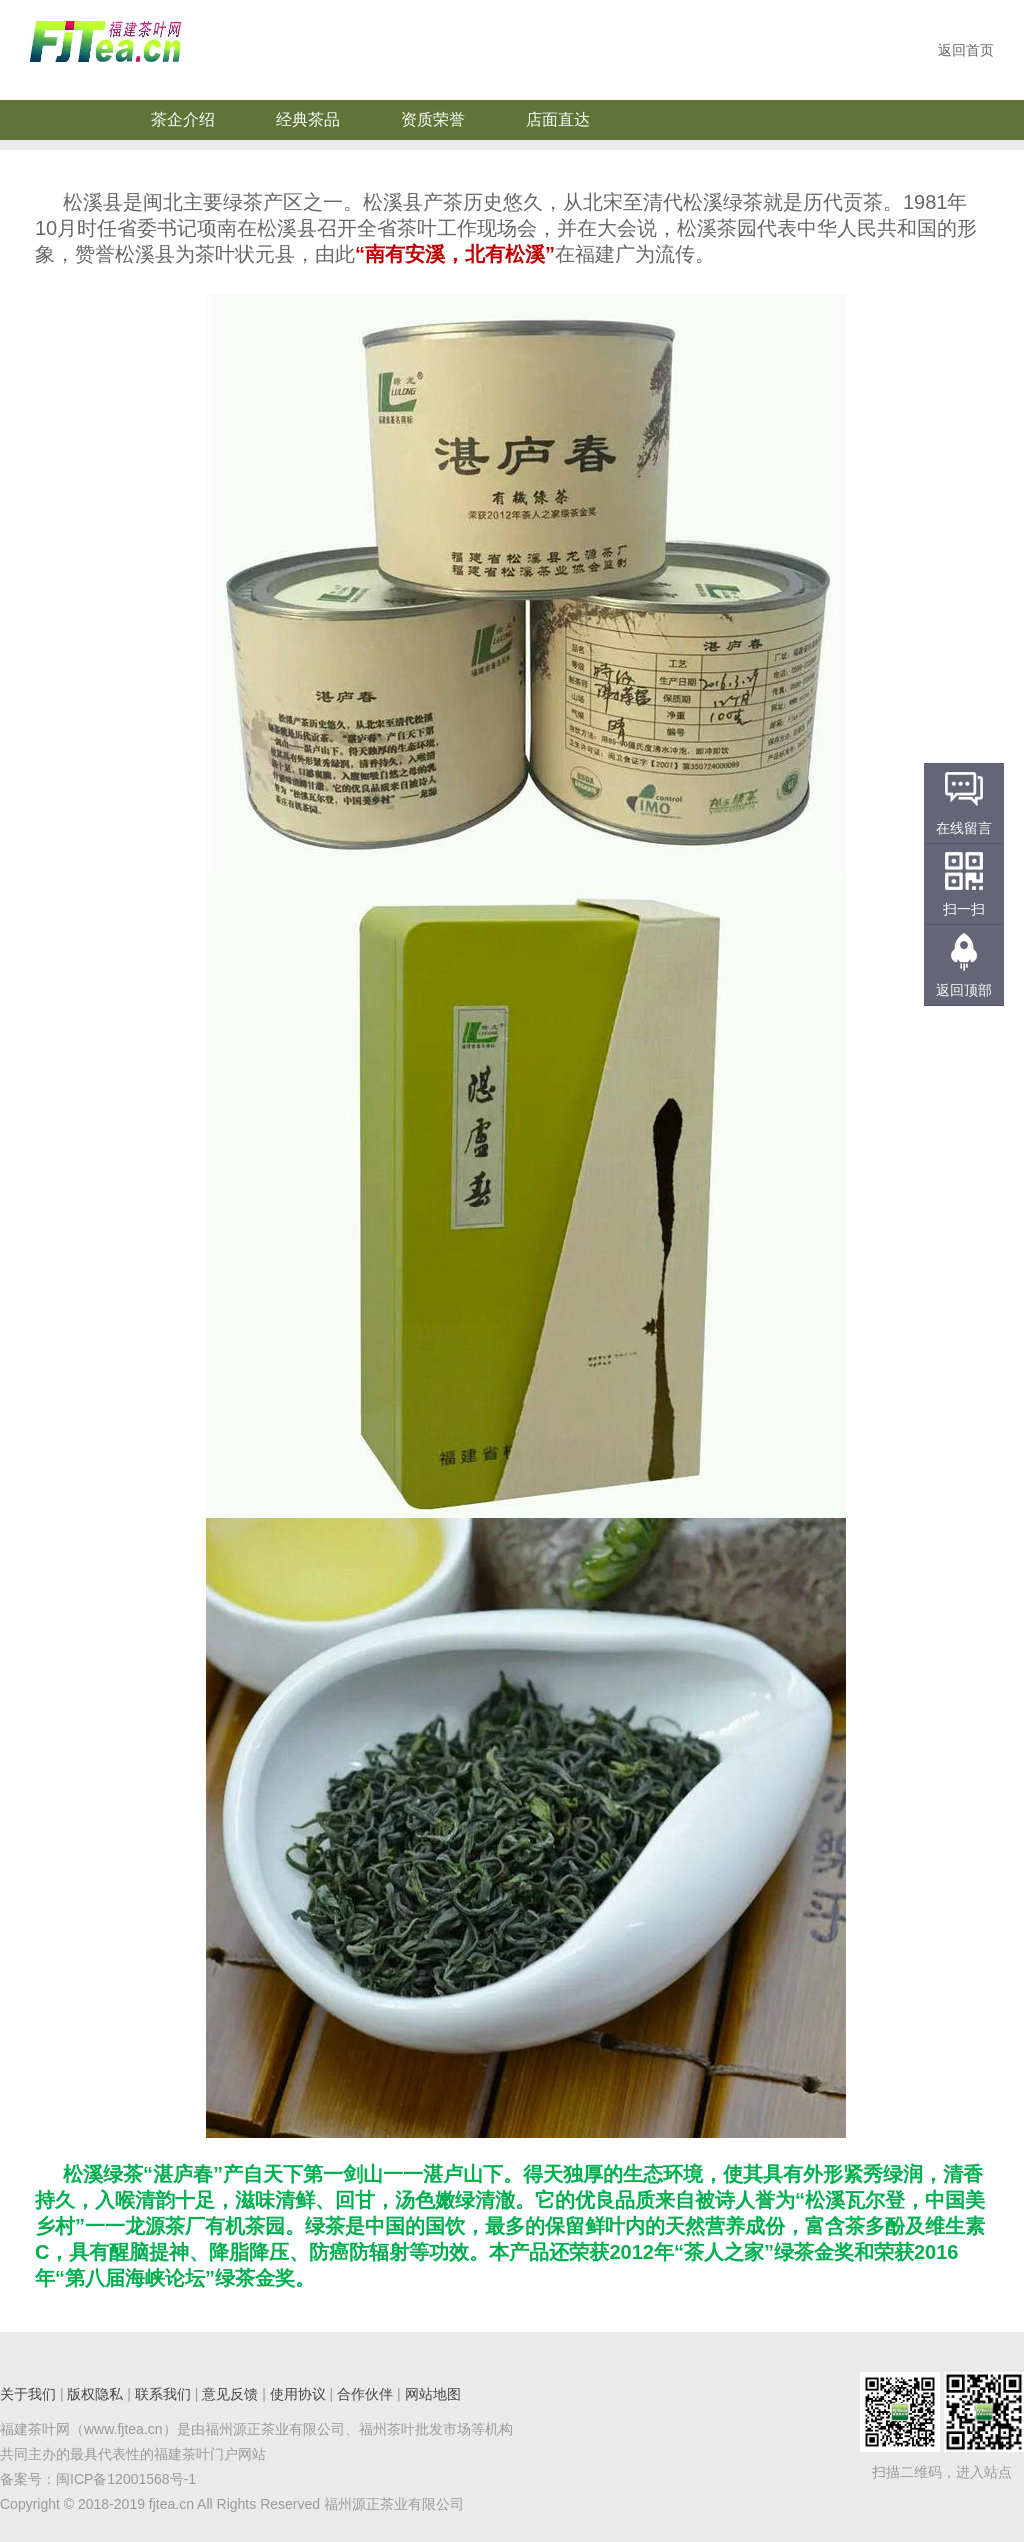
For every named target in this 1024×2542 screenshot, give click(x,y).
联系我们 (163, 2394)
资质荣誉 (433, 119)
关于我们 (28, 2394)
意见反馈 (230, 2394)
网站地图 (433, 2394)
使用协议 (298, 2394)
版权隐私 (95, 2394)
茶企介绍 (183, 119)
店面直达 (558, 119)
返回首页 (966, 50)
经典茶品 (308, 119)
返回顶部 (964, 990)
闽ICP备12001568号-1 (126, 2479)
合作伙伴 (365, 2394)
